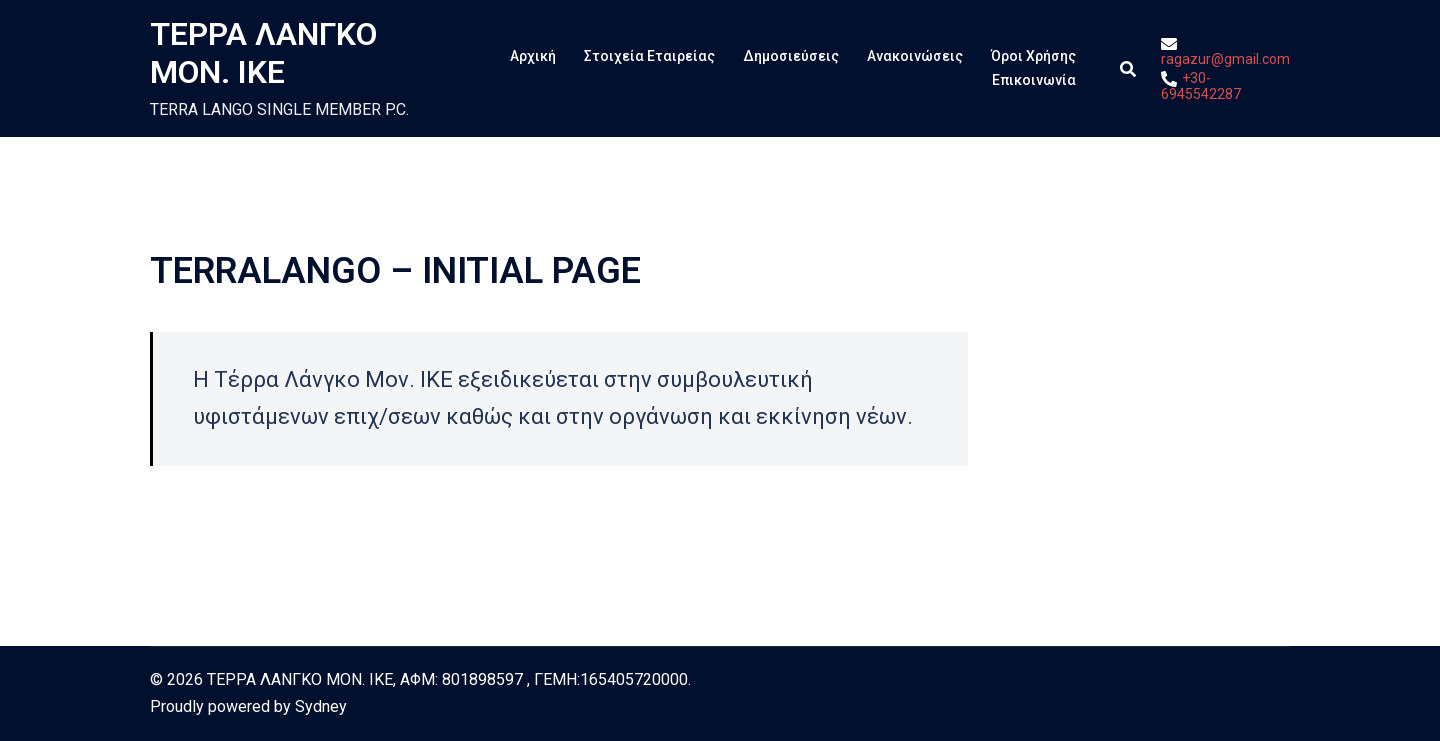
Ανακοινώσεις (915, 56)
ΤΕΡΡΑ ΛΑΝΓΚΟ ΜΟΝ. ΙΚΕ (263, 53)
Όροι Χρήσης (1033, 56)
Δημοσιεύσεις (791, 56)
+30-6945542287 (1201, 86)
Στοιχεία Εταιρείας (649, 56)
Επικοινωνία (1034, 80)
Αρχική (533, 56)
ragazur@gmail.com (1225, 51)
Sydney (321, 706)
